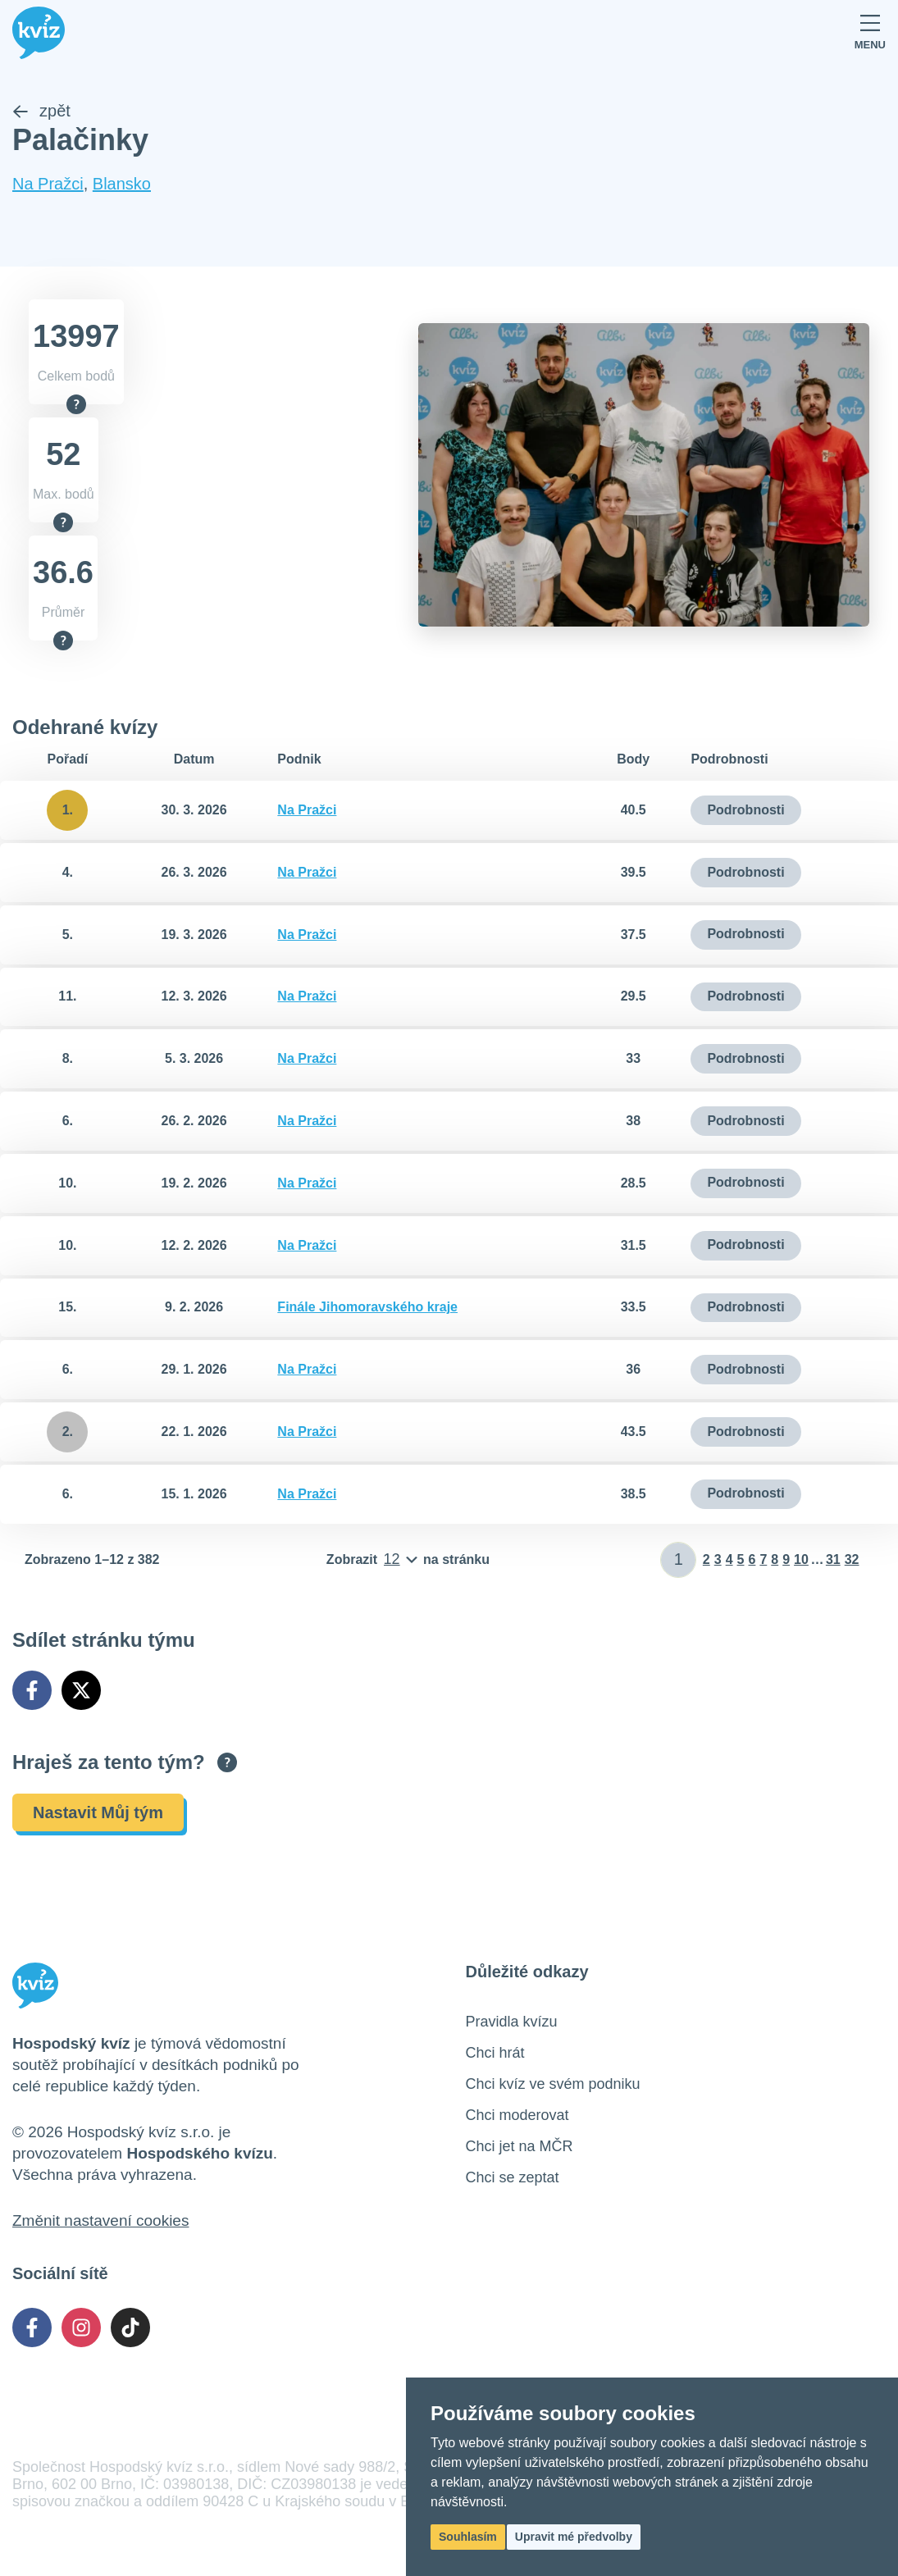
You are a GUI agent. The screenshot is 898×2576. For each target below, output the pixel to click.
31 (833, 1559)
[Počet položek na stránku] (408, 1560)
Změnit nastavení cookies (100, 2220)
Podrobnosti (745, 810)
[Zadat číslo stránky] (679, 1560)
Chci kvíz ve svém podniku (553, 2084)
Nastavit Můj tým (98, 1812)
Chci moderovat (517, 2115)
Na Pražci (48, 185)
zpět (41, 112)
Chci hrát (495, 2053)
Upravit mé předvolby (573, 2536)
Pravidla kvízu (512, 2021)
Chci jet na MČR (519, 2146)
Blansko (122, 185)
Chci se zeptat (512, 2177)
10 (801, 1559)
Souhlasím (468, 2536)
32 (852, 1559)
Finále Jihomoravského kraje (367, 1308)
